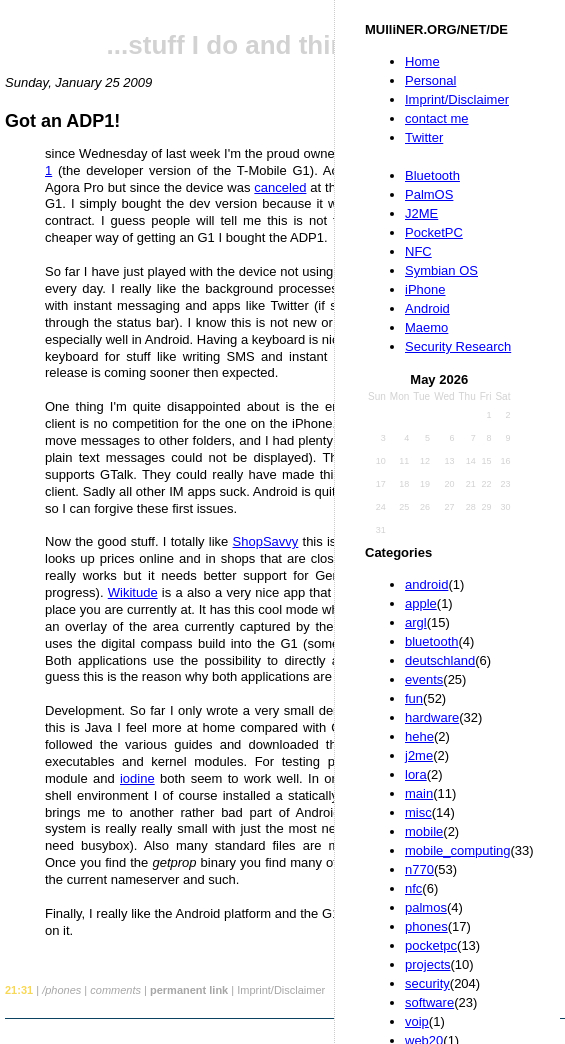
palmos (426, 907)
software (429, 1002)
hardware (432, 717)
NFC (418, 251)
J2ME (421, 213)
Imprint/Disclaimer (457, 99)
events (424, 679)
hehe (419, 736)
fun (414, 698)
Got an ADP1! (62, 121)
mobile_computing (458, 850)
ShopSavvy (266, 541)
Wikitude (133, 592)
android (426, 584)
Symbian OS (441, 270)
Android (427, 308)
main (419, 793)
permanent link (189, 990)
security (427, 983)
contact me (437, 118)
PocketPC (434, 232)
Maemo (426, 327)
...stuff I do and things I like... (285, 45)
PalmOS (429, 194)
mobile (424, 831)
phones (426, 926)
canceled (280, 187)
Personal (430, 80)
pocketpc (431, 945)
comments (115, 990)
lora (416, 774)
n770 (419, 869)
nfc (413, 888)
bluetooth (432, 641)
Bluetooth (432, 175)
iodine (137, 778)
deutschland (440, 660)
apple (421, 603)
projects (428, 964)
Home (422, 61)
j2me (419, 755)
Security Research (458, 346)
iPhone (425, 289)
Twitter (424, 137)
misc (418, 812)
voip (417, 1021)
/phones (61, 990)
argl (416, 622)
